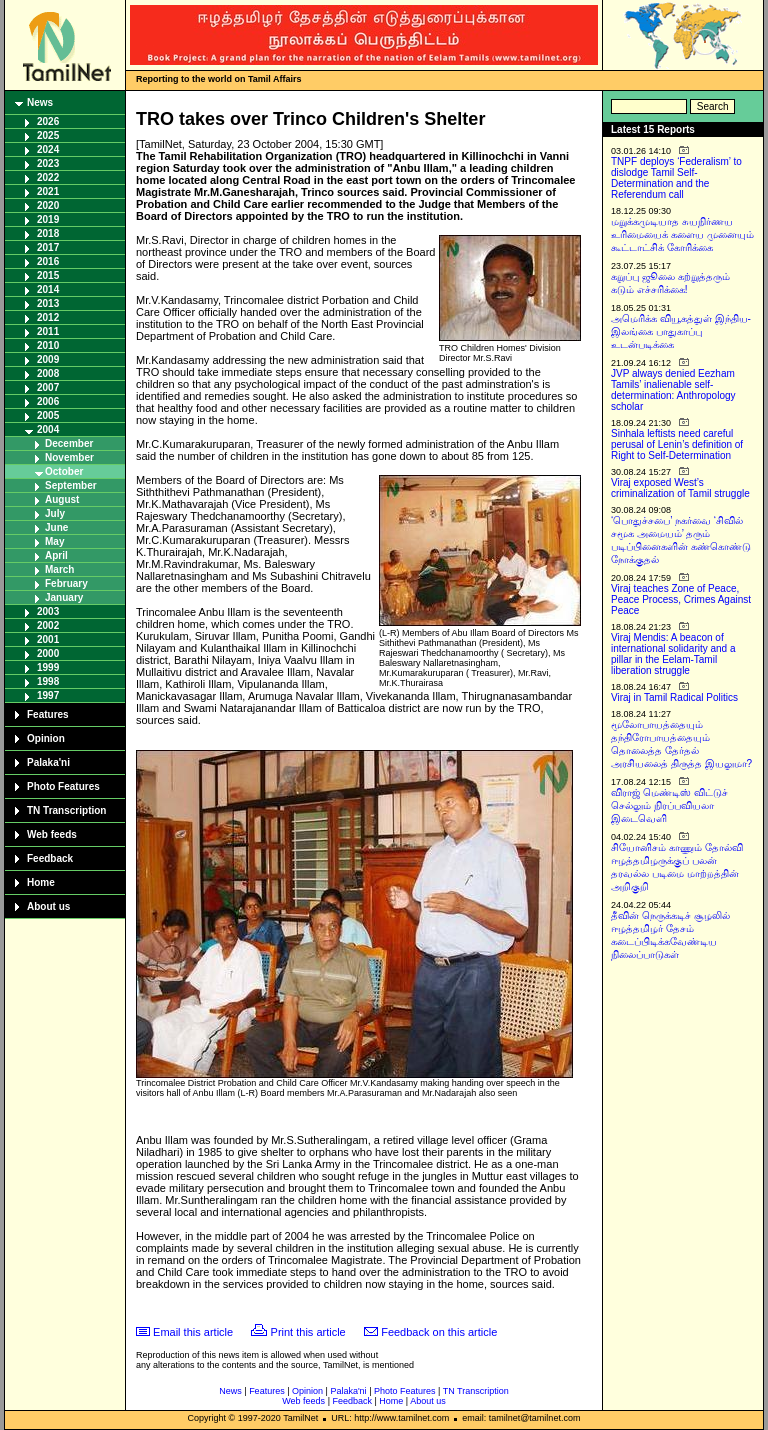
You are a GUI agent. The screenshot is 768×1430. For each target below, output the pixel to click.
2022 (48, 177)
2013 (48, 303)
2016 (48, 261)
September (71, 485)
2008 (48, 373)
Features (48, 714)
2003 (48, 611)
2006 (48, 401)
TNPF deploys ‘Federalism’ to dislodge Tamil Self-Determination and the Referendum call (676, 178)
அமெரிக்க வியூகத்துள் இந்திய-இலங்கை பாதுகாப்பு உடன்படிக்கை (681, 331)
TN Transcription (66, 810)
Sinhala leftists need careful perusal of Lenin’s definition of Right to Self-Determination (677, 444)
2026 (48, 121)
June (56, 527)
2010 (48, 345)
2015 (48, 275)
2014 (48, 289)
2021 (48, 191)
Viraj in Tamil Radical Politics (674, 697)
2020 (48, 205)
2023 (48, 163)
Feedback (50, 858)
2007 (48, 387)
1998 (48, 681)
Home (41, 882)
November (69, 457)
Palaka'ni (48, 762)
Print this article (308, 1332)
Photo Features (63, 786)
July (55, 513)
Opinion (46, 738)
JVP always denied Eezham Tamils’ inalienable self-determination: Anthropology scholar (673, 390)
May (54, 541)
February (66, 583)
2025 (48, 135)
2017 (48, 247)
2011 (48, 331)
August (62, 499)
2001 (48, 639)
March (59, 569)
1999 (48, 667)
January (64, 597)
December (69, 443)
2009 (48, 359)
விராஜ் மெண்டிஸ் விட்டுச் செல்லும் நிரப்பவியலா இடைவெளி (669, 805)
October (64, 471)
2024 (48, 149)
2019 (48, 219)
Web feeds (52, 834)
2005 (48, 415)
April (56, 555)
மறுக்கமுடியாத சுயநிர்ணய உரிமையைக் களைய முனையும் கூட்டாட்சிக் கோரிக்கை (682, 234)
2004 (48, 429)
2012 (48, 317)
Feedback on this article (439, 1332)
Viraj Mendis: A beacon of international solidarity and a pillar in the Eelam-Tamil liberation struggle (673, 654)
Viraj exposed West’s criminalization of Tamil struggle (680, 488)
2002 (48, 625)
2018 (48, 233)
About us (48, 906)
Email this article (193, 1332)
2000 (48, 653)
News (40, 102)
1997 (48, 695)
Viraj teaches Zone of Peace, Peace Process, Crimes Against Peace (681, 599)
